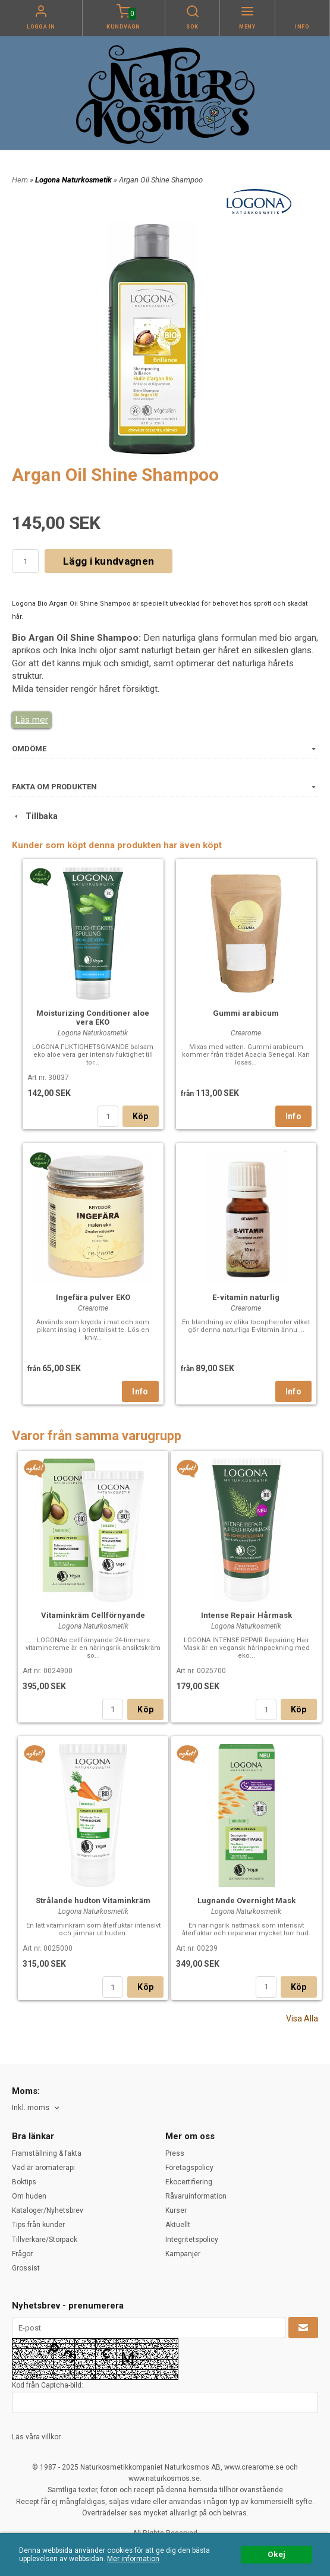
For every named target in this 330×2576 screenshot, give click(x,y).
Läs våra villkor (36, 2437)
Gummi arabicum (246, 1013)
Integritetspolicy (191, 2239)
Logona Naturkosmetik (74, 179)
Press (174, 2153)
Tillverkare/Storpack (44, 2239)
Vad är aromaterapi (43, 2168)
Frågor (22, 2254)
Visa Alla (302, 2018)
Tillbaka (35, 816)
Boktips (24, 2182)
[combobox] (36, 2107)
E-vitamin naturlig (245, 1297)
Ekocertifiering (188, 2182)
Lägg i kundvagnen (108, 561)
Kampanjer (182, 2254)
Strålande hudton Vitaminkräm (93, 1900)
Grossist (26, 2268)
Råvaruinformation (196, 2196)
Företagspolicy (189, 2168)
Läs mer (31, 719)
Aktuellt (177, 2225)
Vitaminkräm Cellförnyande (93, 1615)
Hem (20, 179)
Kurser (176, 2210)
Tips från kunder (38, 2225)
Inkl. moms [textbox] (30, 2107)
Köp (141, 1116)
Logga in (41, 27)
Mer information (133, 2559)
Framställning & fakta (46, 2153)
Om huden (29, 2196)
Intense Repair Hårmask (246, 1615)
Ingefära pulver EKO (93, 1297)
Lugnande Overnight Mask (246, 1900)
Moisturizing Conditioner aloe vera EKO (92, 1017)
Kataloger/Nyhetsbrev (47, 2210)
